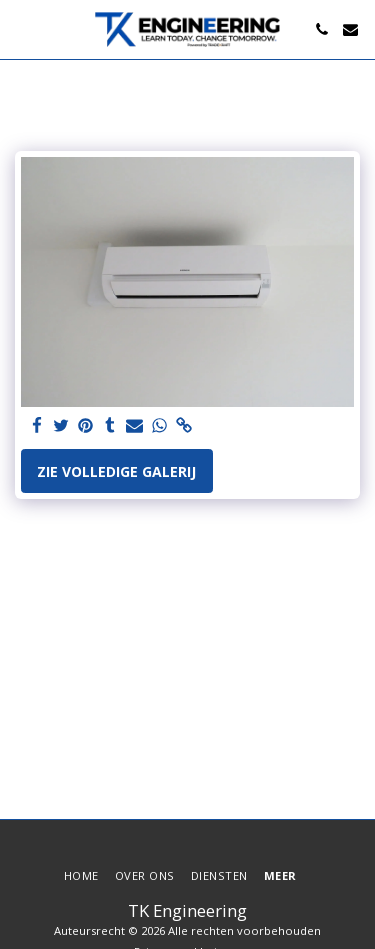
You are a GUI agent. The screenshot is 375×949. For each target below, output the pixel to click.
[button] (22, 28)
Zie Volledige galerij (116, 471)
